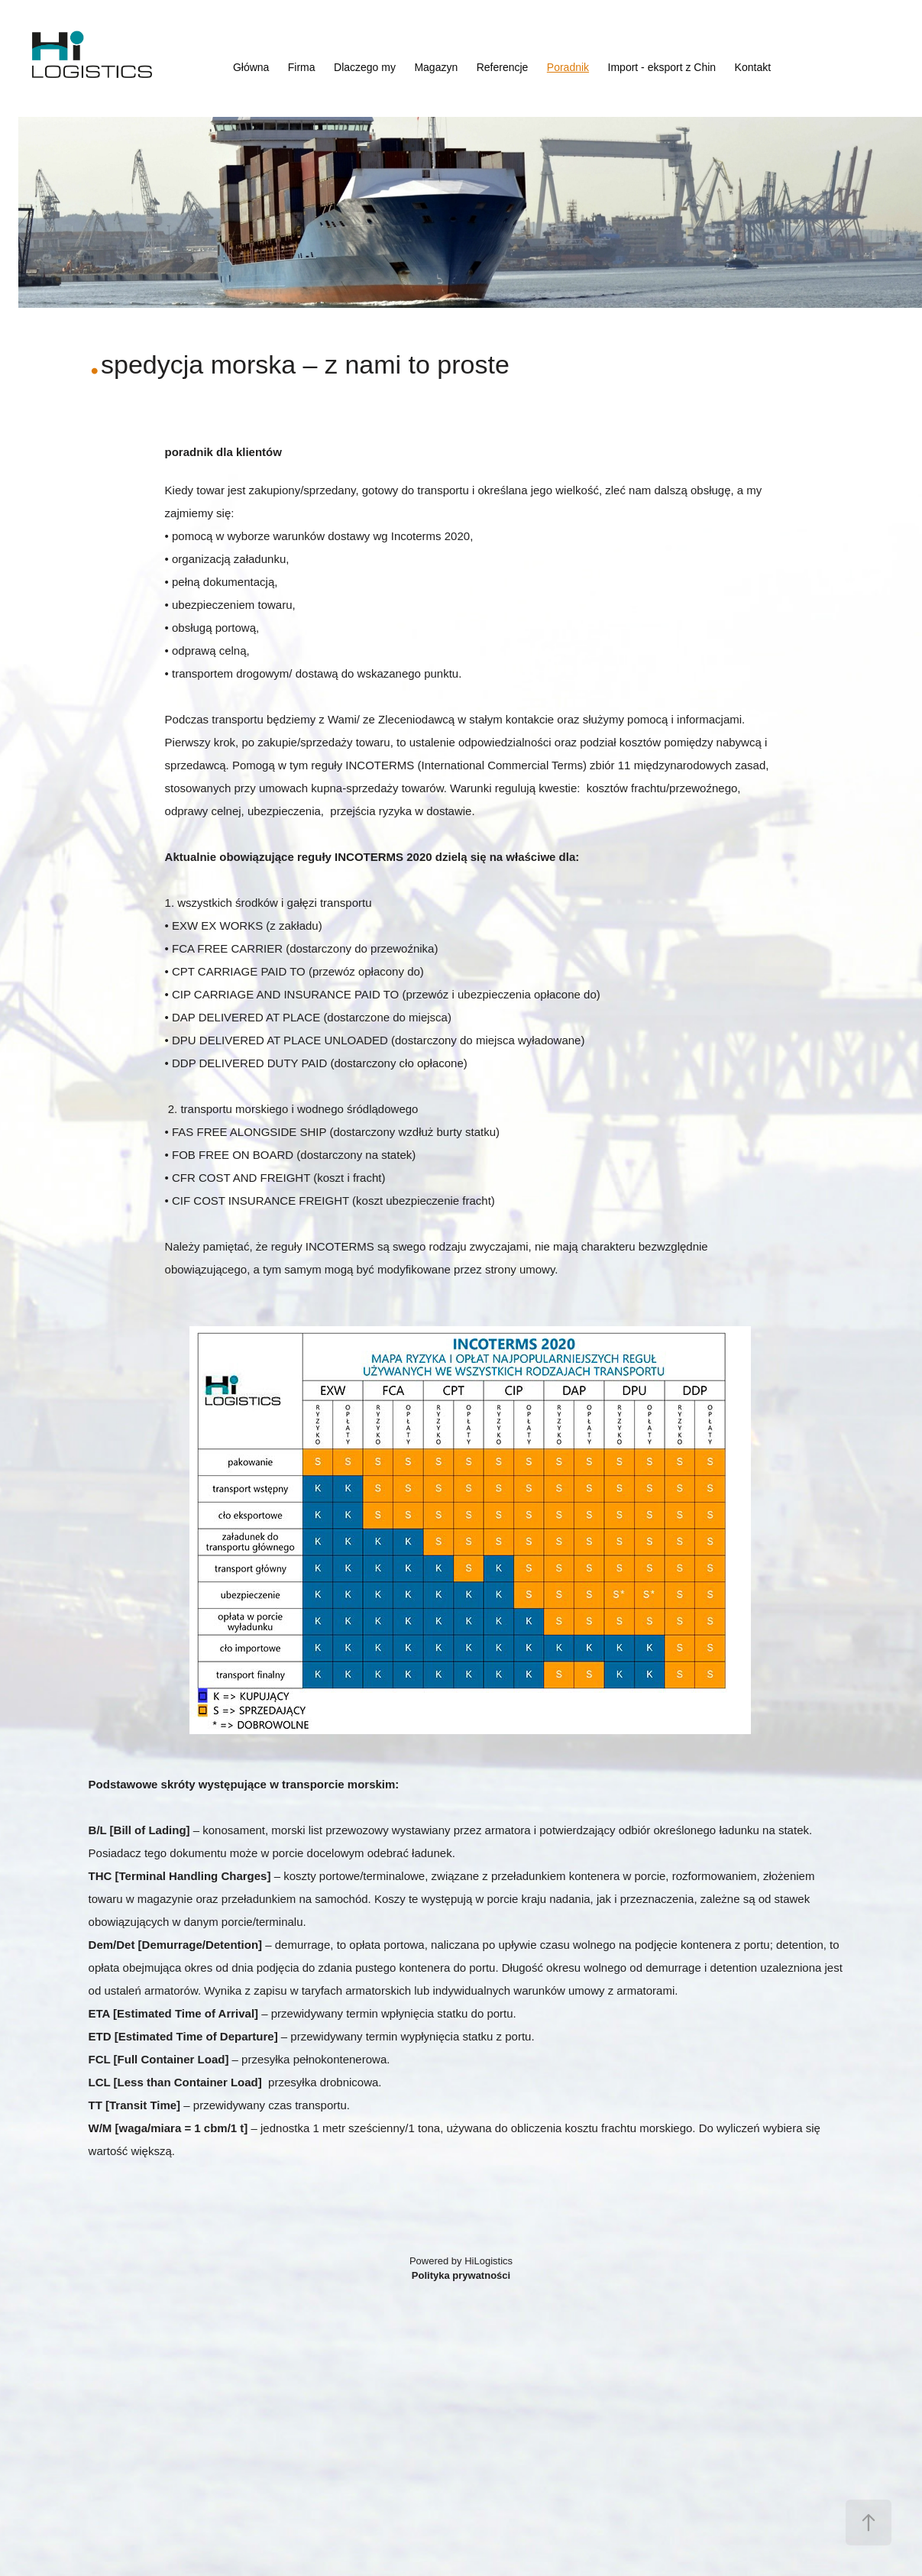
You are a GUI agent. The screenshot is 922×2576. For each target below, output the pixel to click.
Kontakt (753, 67)
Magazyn (436, 67)
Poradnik (568, 67)
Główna (251, 67)
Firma (301, 67)
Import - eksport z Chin (662, 67)
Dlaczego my (365, 67)
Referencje (503, 67)
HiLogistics (488, 2261)
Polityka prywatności (461, 2275)
